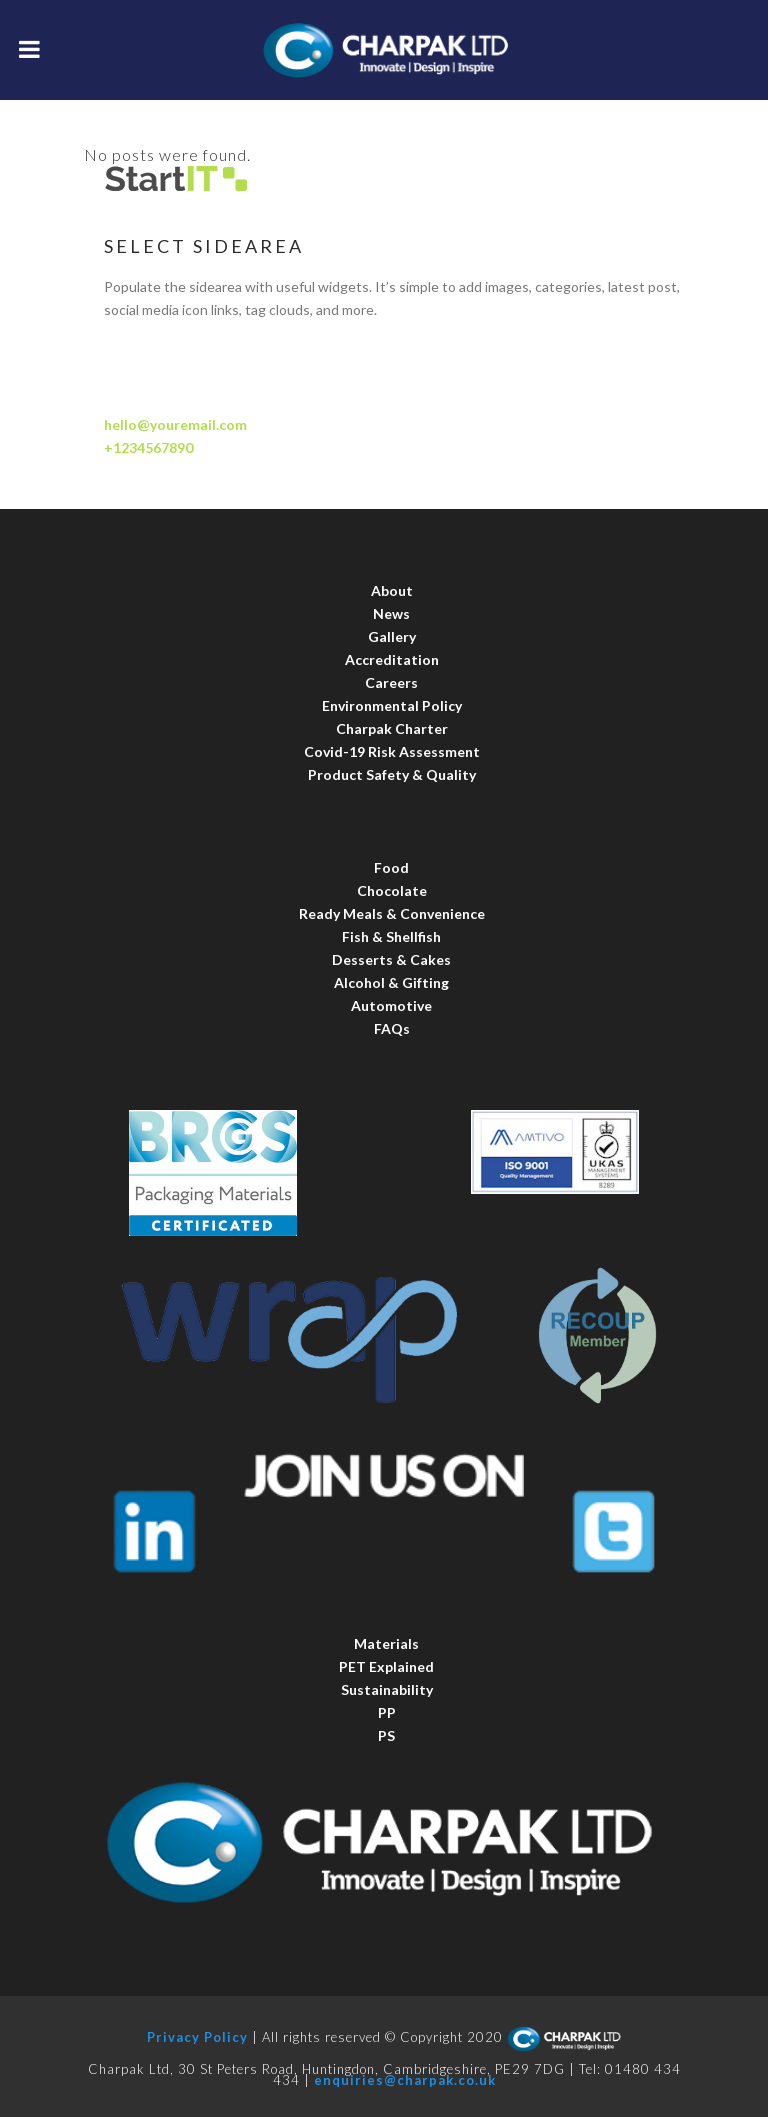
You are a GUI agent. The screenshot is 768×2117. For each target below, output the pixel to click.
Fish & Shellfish (391, 936)
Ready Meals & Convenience (392, 913)
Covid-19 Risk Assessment (392, 751)
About (392, 590)
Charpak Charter (392, 728)
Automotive (391, 1005)
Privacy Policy (197, 2038)
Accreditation (392, 659)
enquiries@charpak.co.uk (405, 2080)
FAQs (392, 1028)
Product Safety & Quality (392, 774)
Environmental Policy (392, 705)
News (391, 613)
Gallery (392, 636)
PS (386, 1735)
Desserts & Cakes (391, 959)
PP (387, 1712)
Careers (391, 682)
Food (391, 867)
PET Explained (386, 1666)
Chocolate (392, 890)
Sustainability (387, 1689)
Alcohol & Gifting (391, 982)
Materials (386, 1643)
